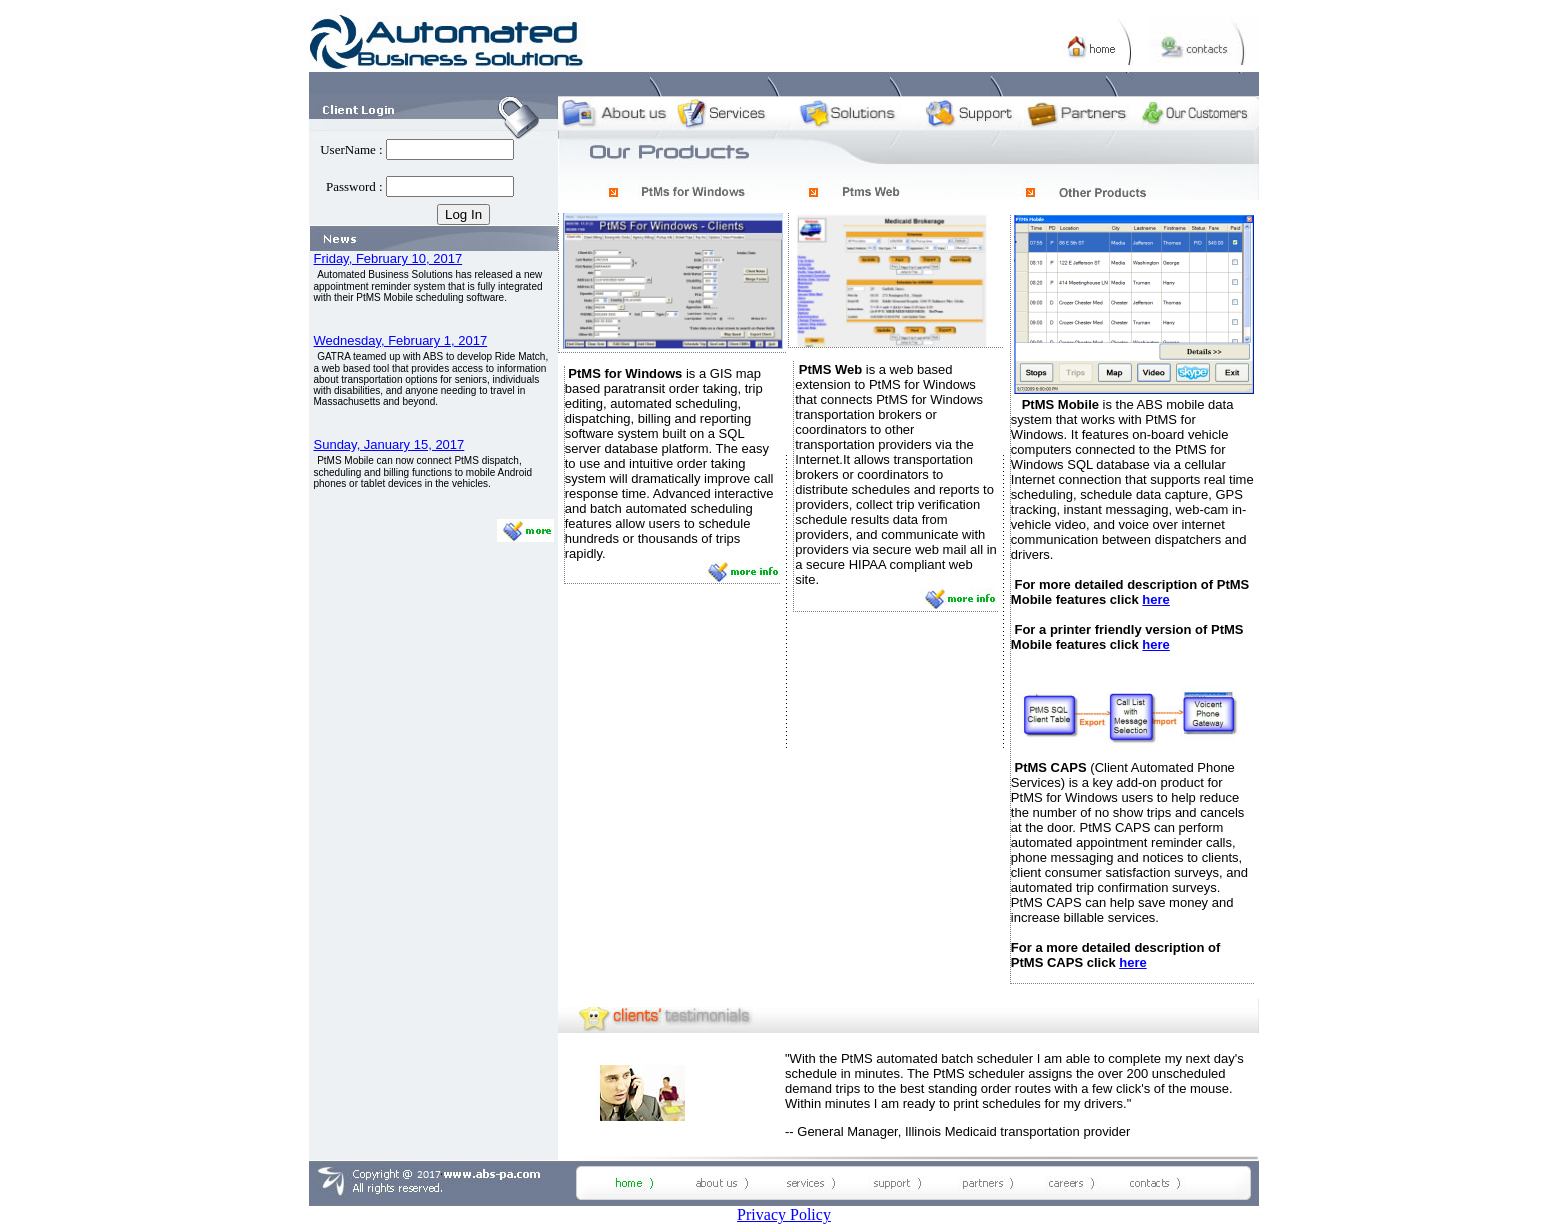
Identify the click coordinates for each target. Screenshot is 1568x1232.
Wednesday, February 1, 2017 (401, 340)
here (1155, 599)
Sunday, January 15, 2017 (389, 444)
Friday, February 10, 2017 (388, 258)
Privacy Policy (784, 1214)
